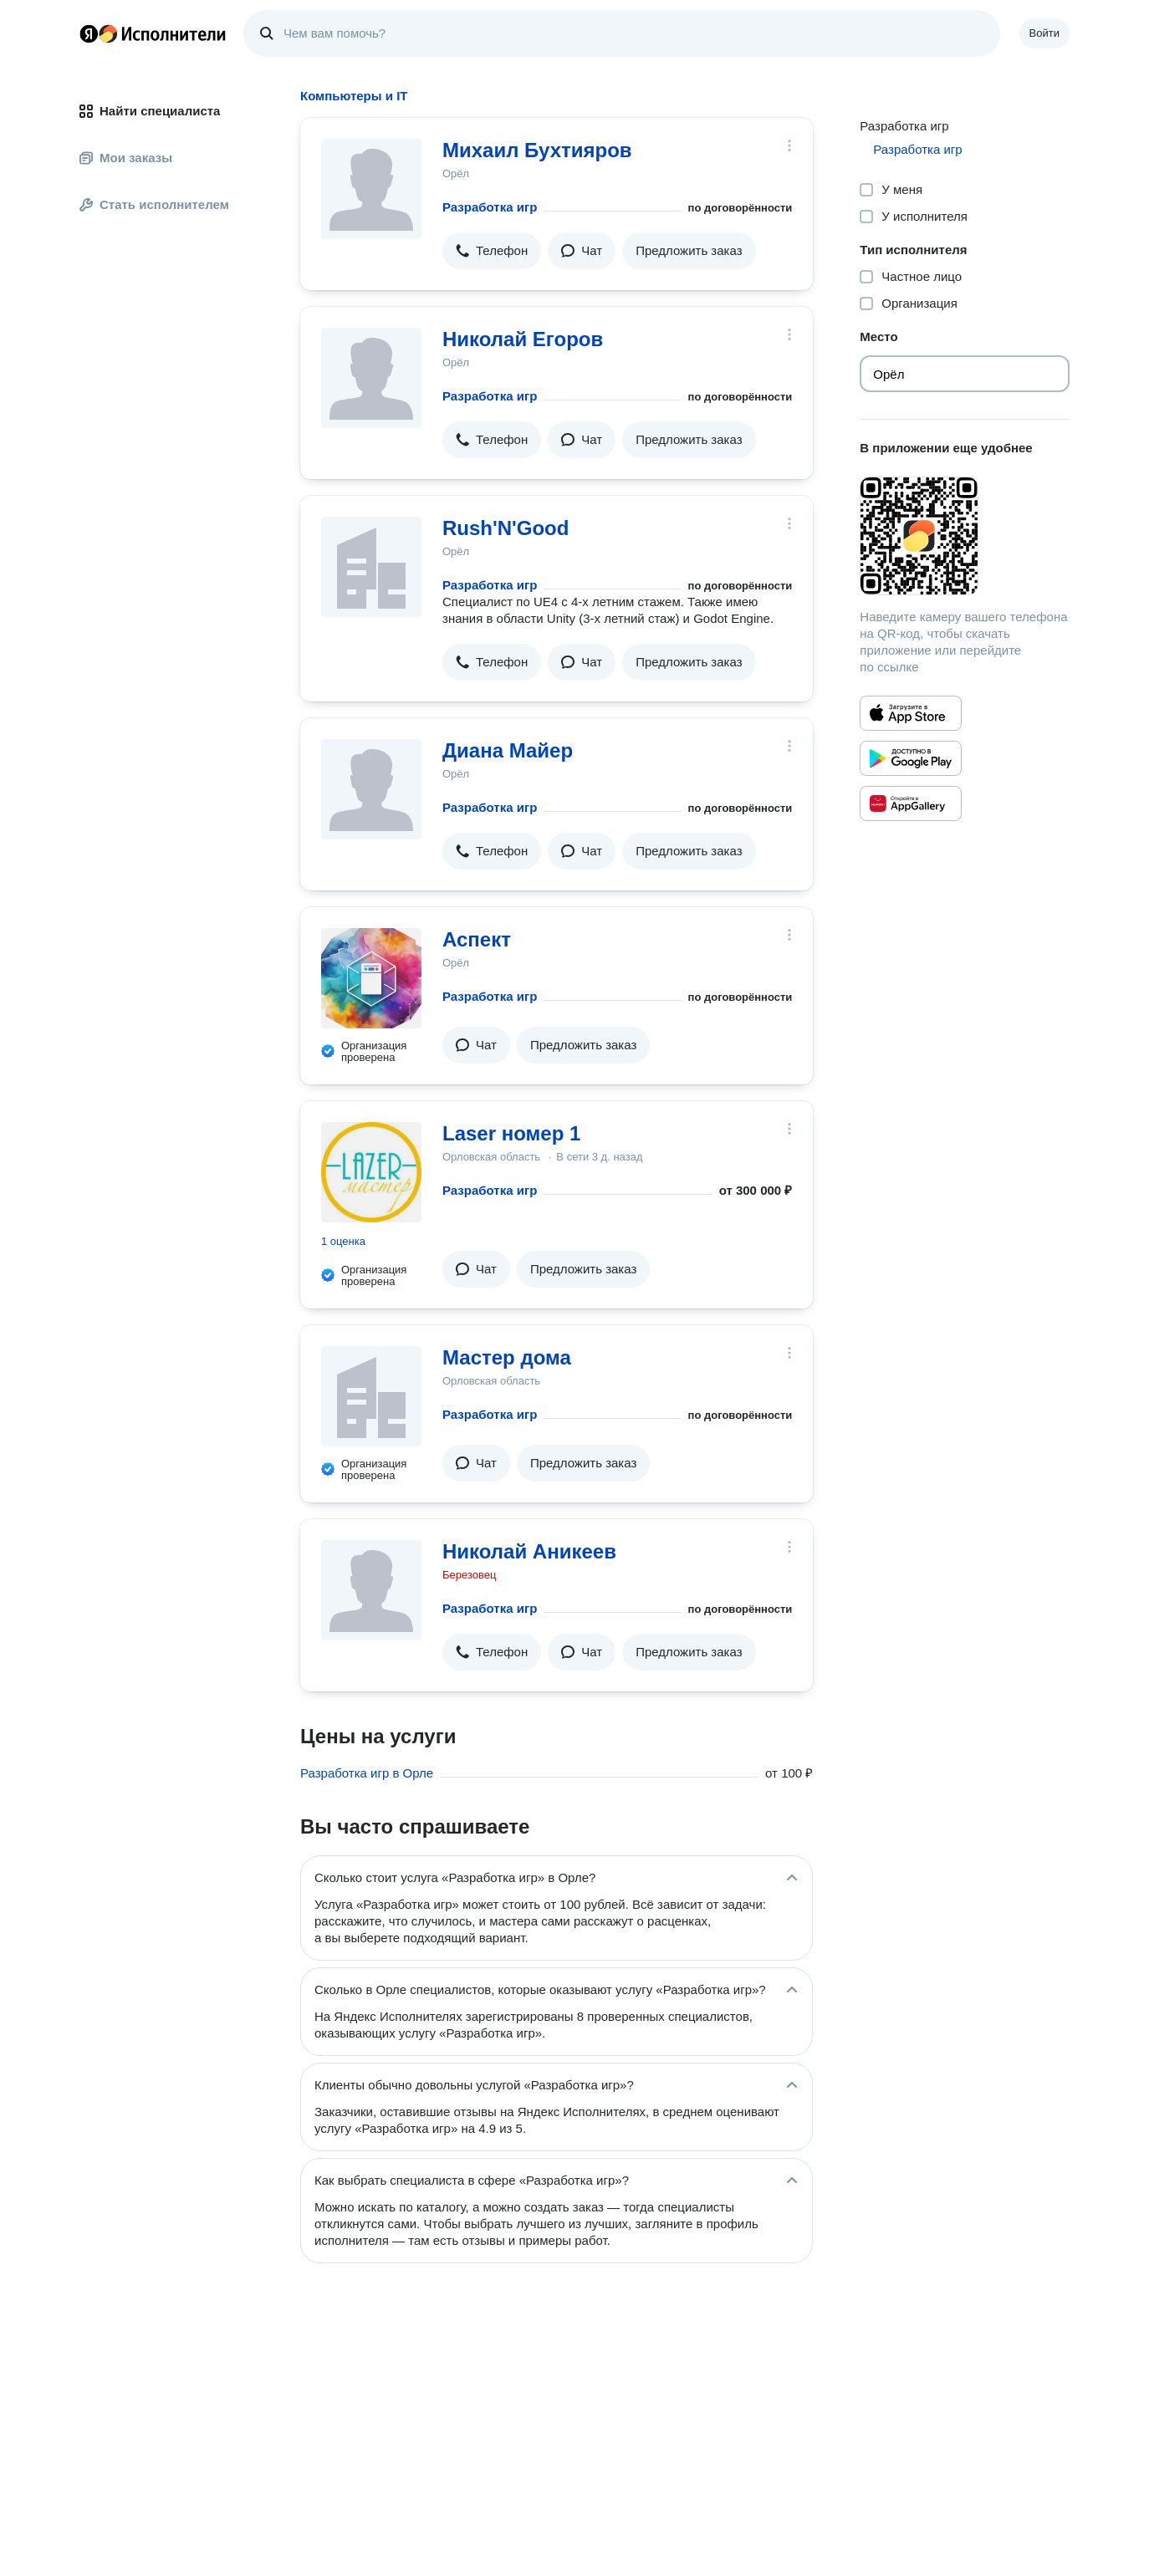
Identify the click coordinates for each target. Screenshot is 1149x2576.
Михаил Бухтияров (537, 150)
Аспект (476, 939)
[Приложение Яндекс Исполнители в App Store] (911, 713)
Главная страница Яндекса (88, 33)
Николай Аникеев (529, 1551)
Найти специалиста (149, 111)
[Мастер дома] (371, 1396)
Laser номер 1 (511, 1133)
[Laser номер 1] (371, 1172)
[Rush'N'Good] (371, 567)
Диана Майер (507, 750)
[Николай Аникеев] (371, 1590)
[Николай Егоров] (371, 378)
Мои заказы (125, 157)
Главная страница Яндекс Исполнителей (153, 33)
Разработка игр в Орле (366, 1773)
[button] (491, 250)
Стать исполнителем (154, 204)
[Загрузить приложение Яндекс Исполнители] (965, 536)
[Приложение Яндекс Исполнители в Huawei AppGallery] (911, 803)
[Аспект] (371, 978)
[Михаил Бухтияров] (371, 189)
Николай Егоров (522, 339)
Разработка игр (489, 207)
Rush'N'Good (505, 528)
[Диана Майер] (371, 789)
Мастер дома (506, 1357)
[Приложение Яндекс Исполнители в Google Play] (911, 758)
